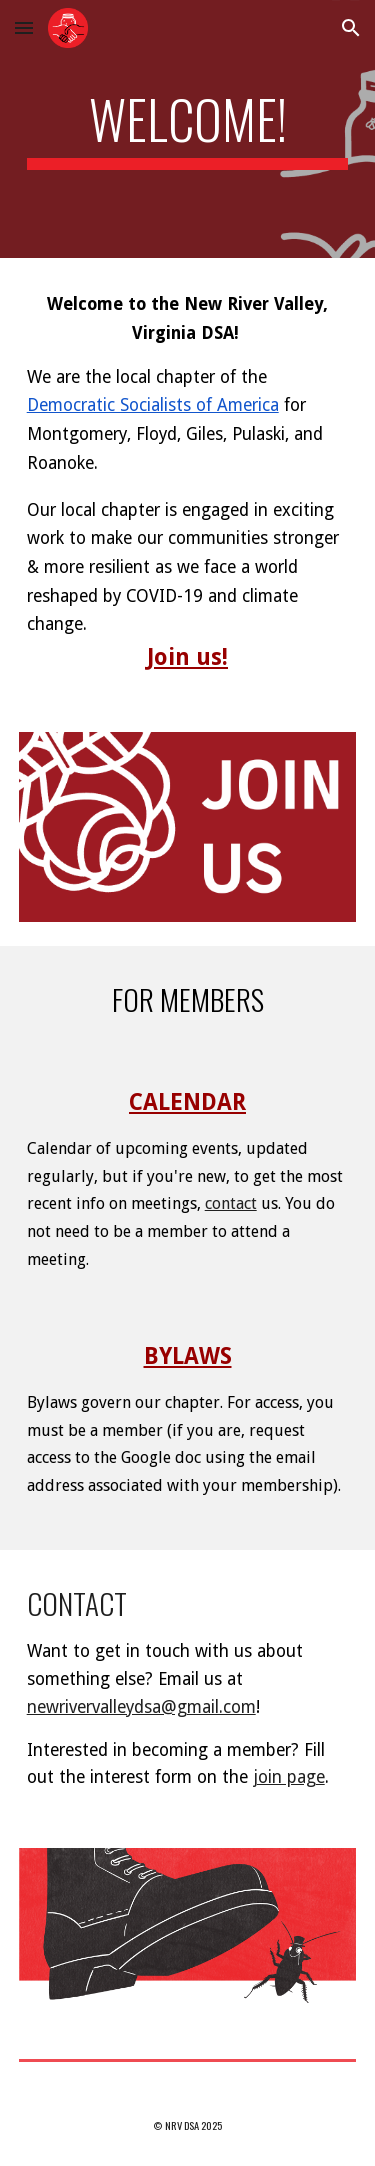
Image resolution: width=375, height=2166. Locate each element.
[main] (188, 129)
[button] (24, 27)
